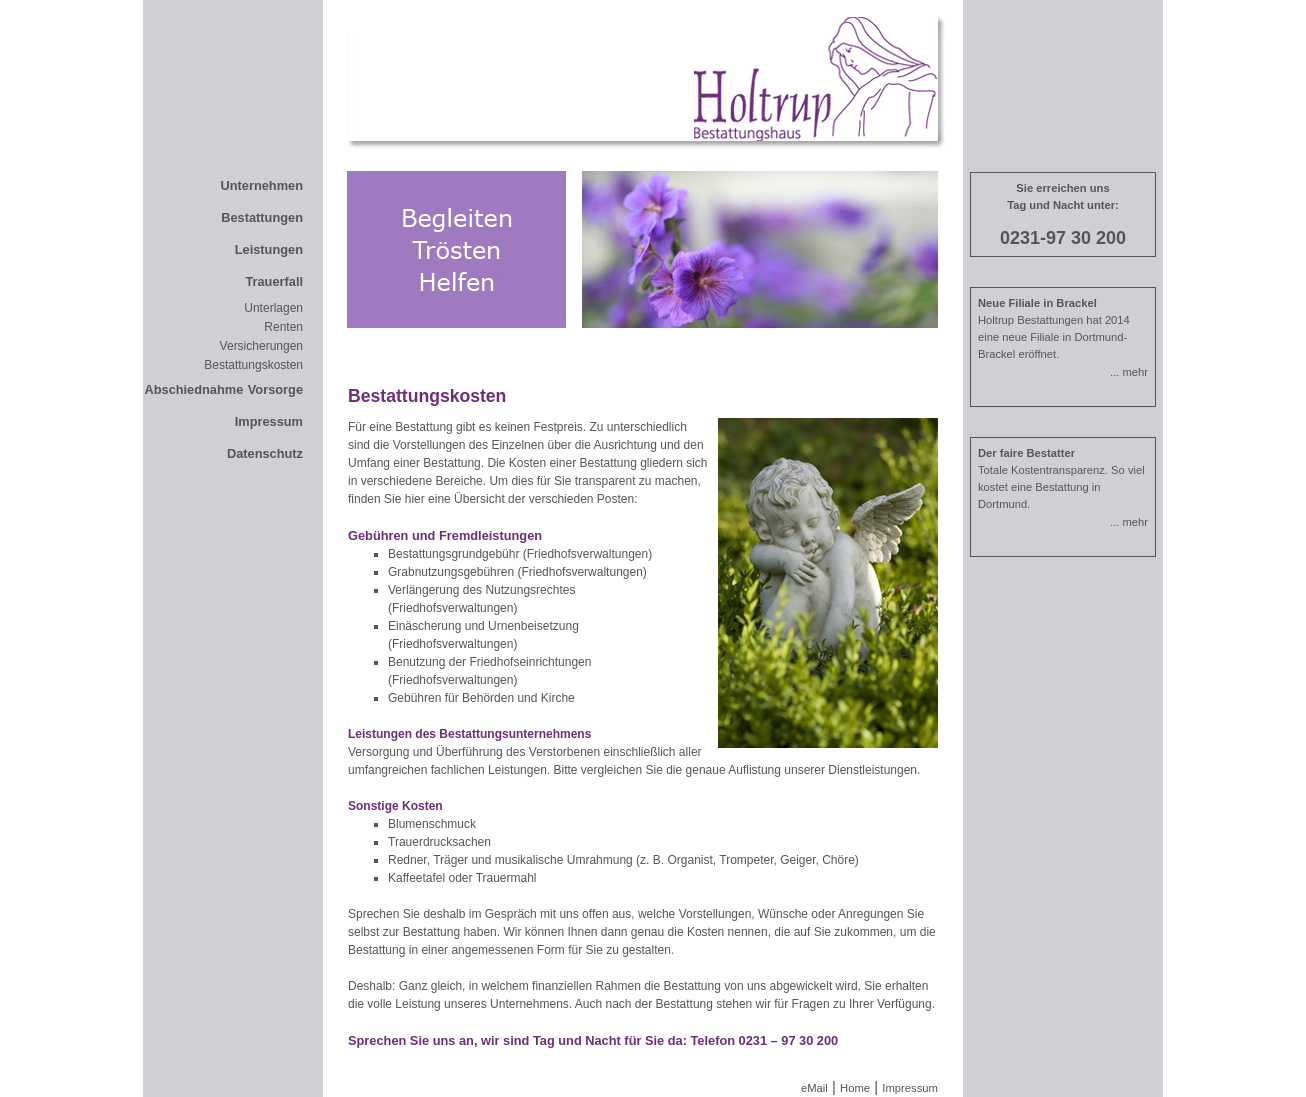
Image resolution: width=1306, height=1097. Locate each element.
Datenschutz (265, 453)
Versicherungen (261, 346)
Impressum (269, 421)
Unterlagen (273, 308)
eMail (814, 1088)
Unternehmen (262, 185)
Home (855, 1088)
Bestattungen (262, 217)
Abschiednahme (193, 389)
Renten (283, 327)
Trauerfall (274, 281)
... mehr (1129, 372)
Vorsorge (275, 389)
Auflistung (754, 770)
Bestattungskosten (253, 365)
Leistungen (269, 249)
